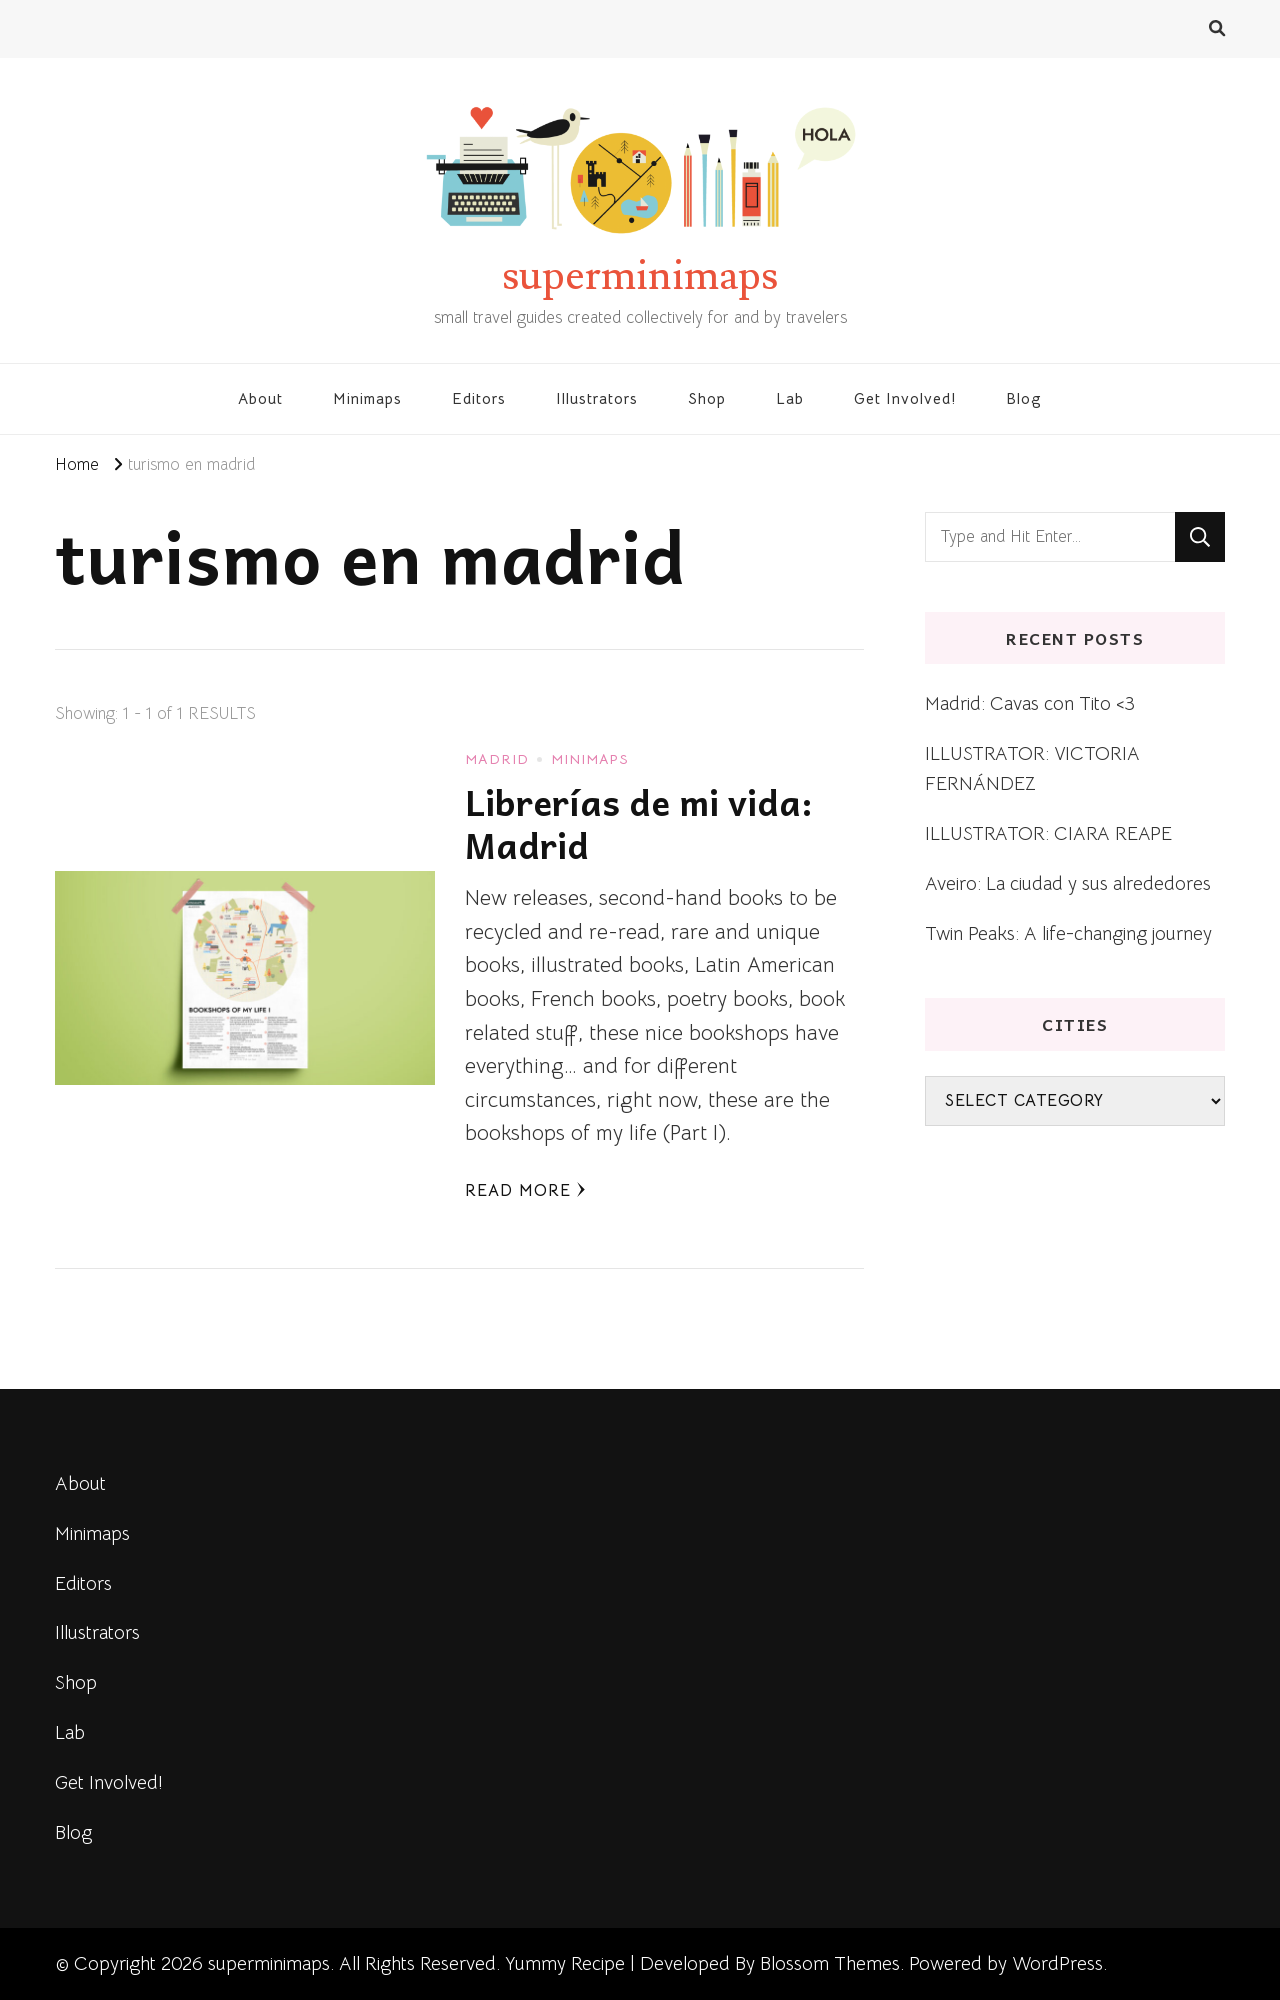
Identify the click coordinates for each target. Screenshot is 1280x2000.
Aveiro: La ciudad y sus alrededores (1068, 883)
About (260, 398)
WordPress (1057, 1963)
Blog (1024, 398)
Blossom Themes (830, 1963)
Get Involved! (905, 398)
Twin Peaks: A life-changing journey (1068, 933)
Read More (525, 1190)
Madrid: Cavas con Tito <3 (1030, 703)
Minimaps (367, 398)
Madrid (497, 759)
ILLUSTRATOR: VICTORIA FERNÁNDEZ (1032, 768)
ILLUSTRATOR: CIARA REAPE (1048, 833)
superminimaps (640, 276)
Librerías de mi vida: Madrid (639, 823)
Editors (479, 398)
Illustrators (597, 398)
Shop (707, 398)
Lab (790, 398)
